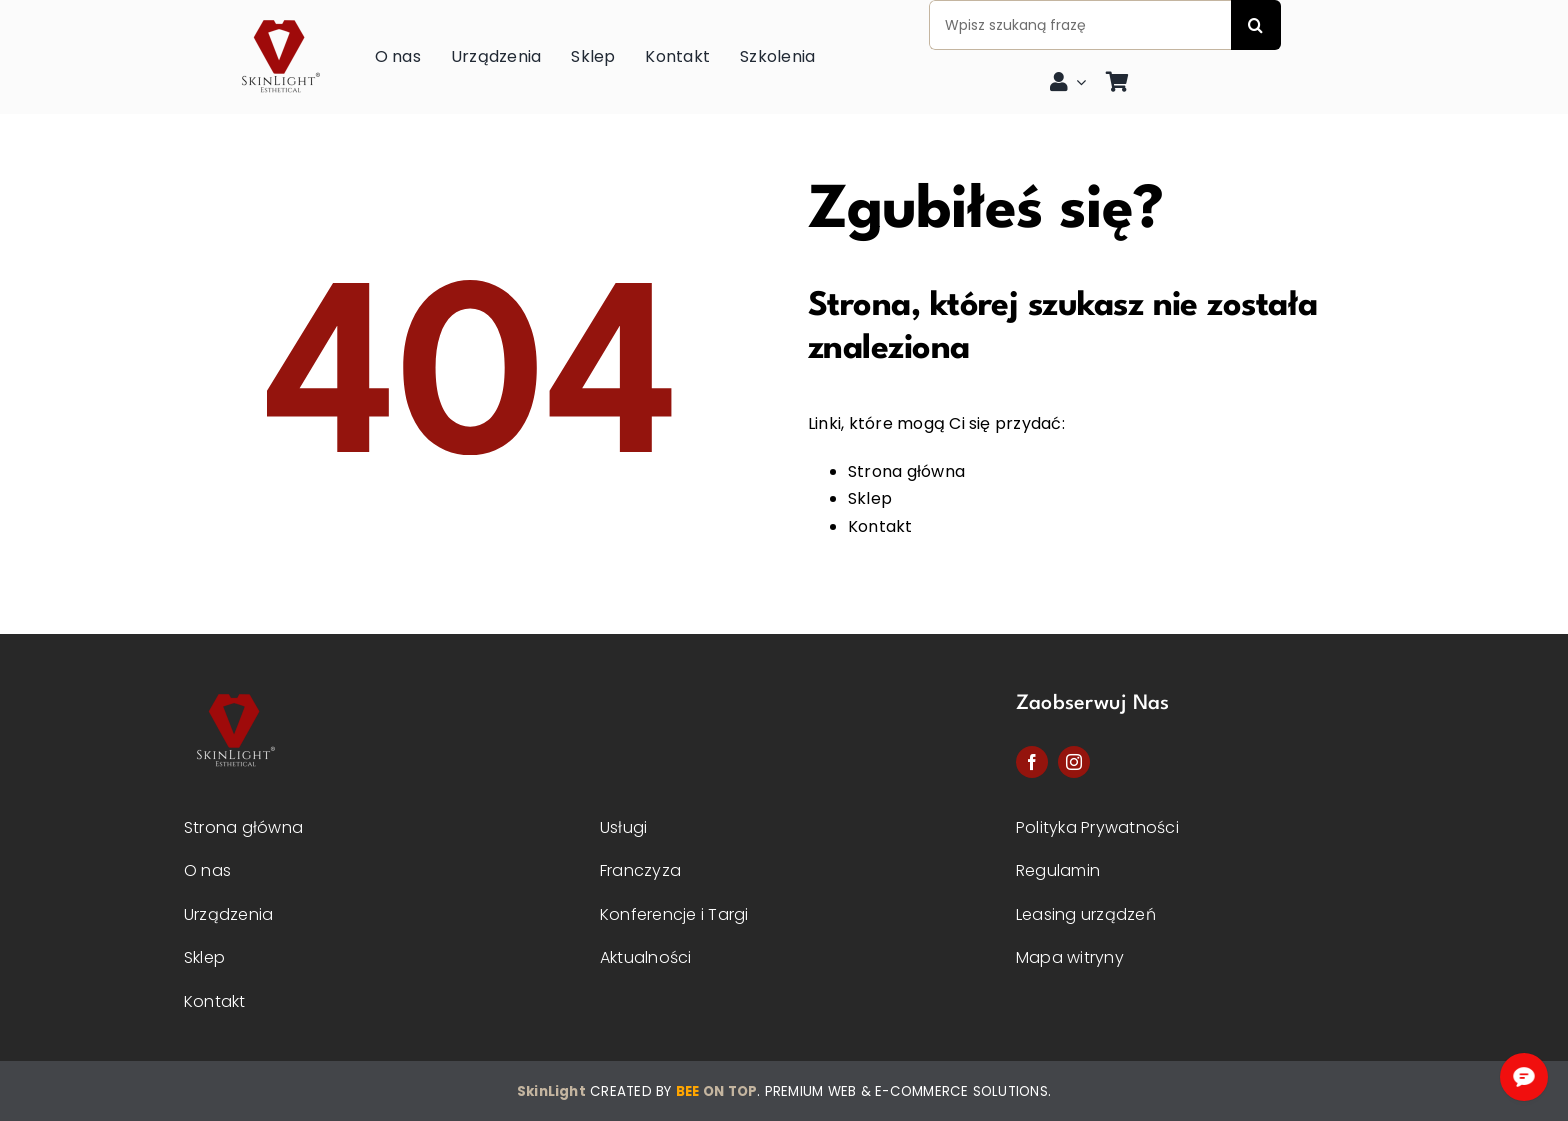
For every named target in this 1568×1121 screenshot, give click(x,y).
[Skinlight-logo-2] (234, 688)
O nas (207, 870)
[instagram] (1074, 762)
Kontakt (880, 526)
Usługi (623, 827)
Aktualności (646, 957)
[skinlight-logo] (279, 14)
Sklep (870, 498)
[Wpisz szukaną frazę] (1080, 25)
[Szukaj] (1256, 25)
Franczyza (640, 870)
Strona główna (906, 471)
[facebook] (1032, 762)
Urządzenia (228, 914)
